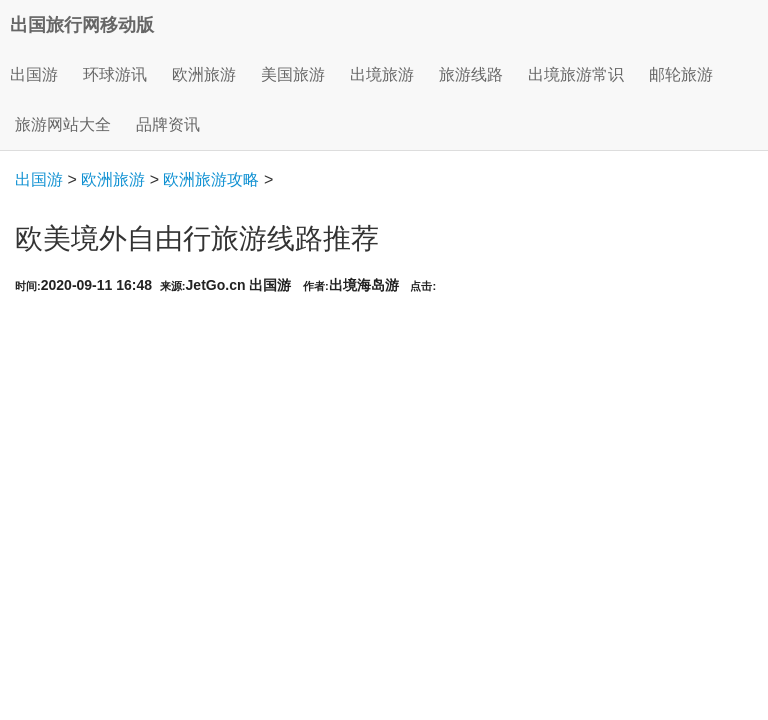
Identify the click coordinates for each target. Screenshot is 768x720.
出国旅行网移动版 (82, 25)
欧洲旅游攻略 (211, 179)
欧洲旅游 (113, 179)
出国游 (34, 74)
